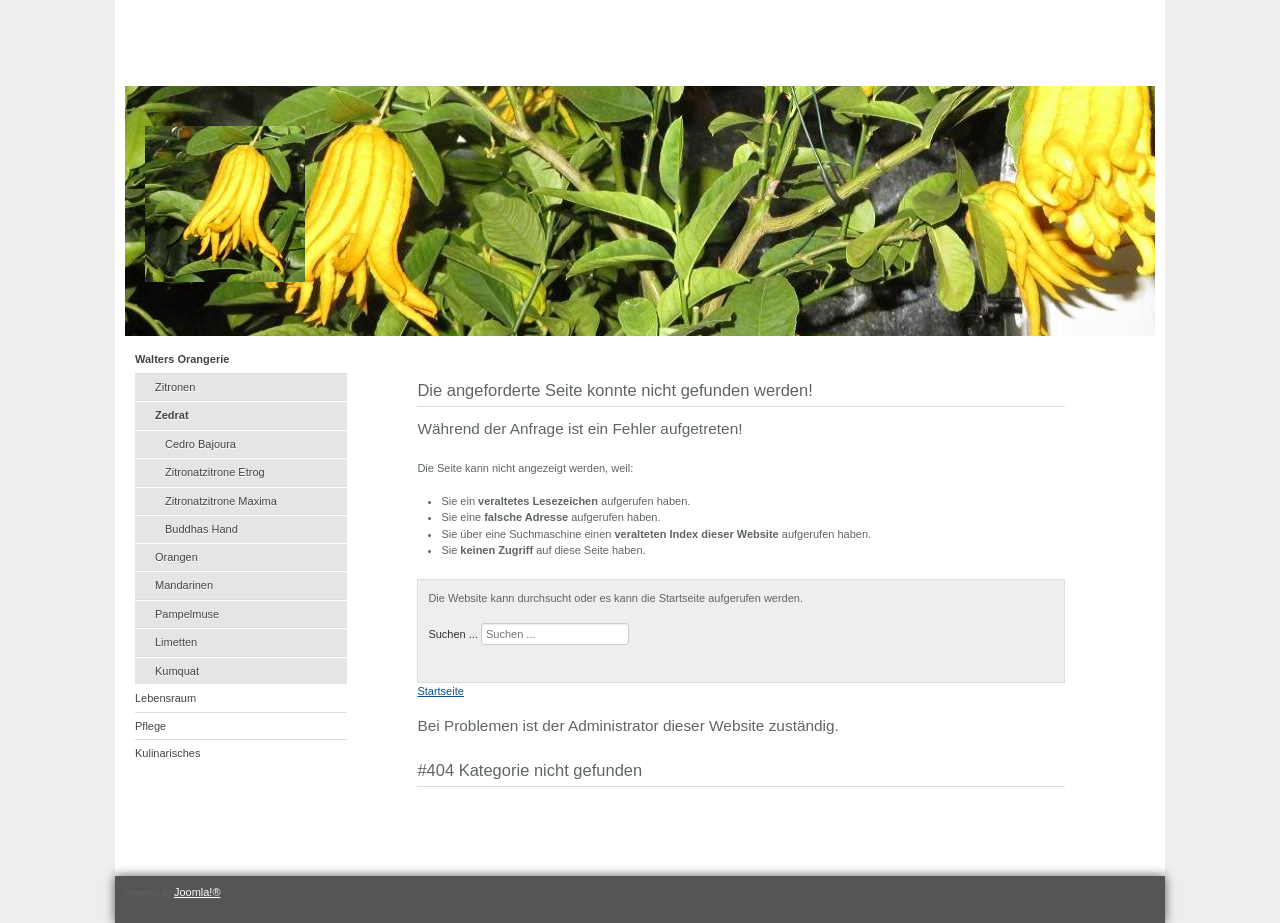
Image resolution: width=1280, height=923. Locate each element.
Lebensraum (165, 698)
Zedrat (172, 415)
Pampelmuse (187, 614)
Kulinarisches (167, 753)
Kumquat (177, 671)
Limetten (176, 642)
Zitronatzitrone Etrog (215, 472)
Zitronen (175, 387)
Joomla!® (197, 892)
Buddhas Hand (201, 529)
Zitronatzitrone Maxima (221, 501)
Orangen (176, 557)
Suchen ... (453, 634)
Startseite (440, 691)
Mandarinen (184, 585)
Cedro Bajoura (200, 444)
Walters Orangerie (182, 359)
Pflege (150, 726)
